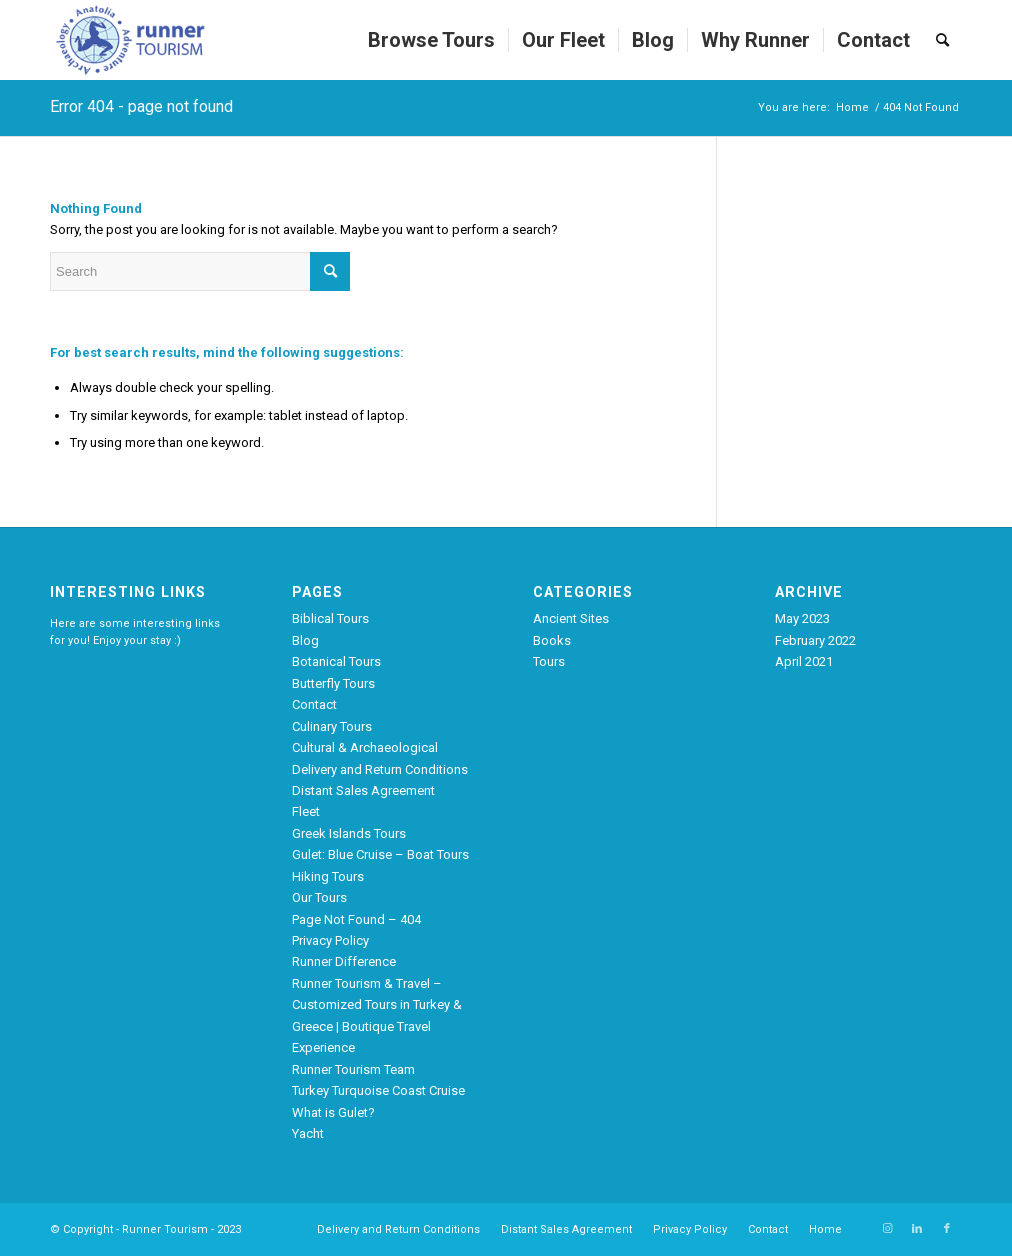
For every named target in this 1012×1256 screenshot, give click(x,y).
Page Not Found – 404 (356, 919)
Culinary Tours (332, 726)
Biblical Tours (330, 618)
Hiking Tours (328, 876)
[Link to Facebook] (947, 1229)
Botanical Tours (336, 661)
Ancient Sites (571, 618)
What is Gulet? (333, 1112)
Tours (549, 661)
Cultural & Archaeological (365, 747)
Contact (314, 704)
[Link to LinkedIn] (917, 1229)
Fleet (306, 811)
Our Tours (319, 897)
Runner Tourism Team (353, 1069)
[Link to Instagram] (887, 1229)
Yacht (308, 1133)
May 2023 (802, 618)
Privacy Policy (330, 940)
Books (552, 640)
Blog (305, 640)
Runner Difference (344, 961)
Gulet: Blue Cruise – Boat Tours (380, 854)
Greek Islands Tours (349, 833)
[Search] (942, 40)
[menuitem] (431, 40)
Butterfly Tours (333, 683)
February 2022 (815, 640)
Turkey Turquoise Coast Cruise (378, 1090)
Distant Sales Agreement (363, 790)
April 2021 (804, 661)
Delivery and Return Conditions (380, 769)
